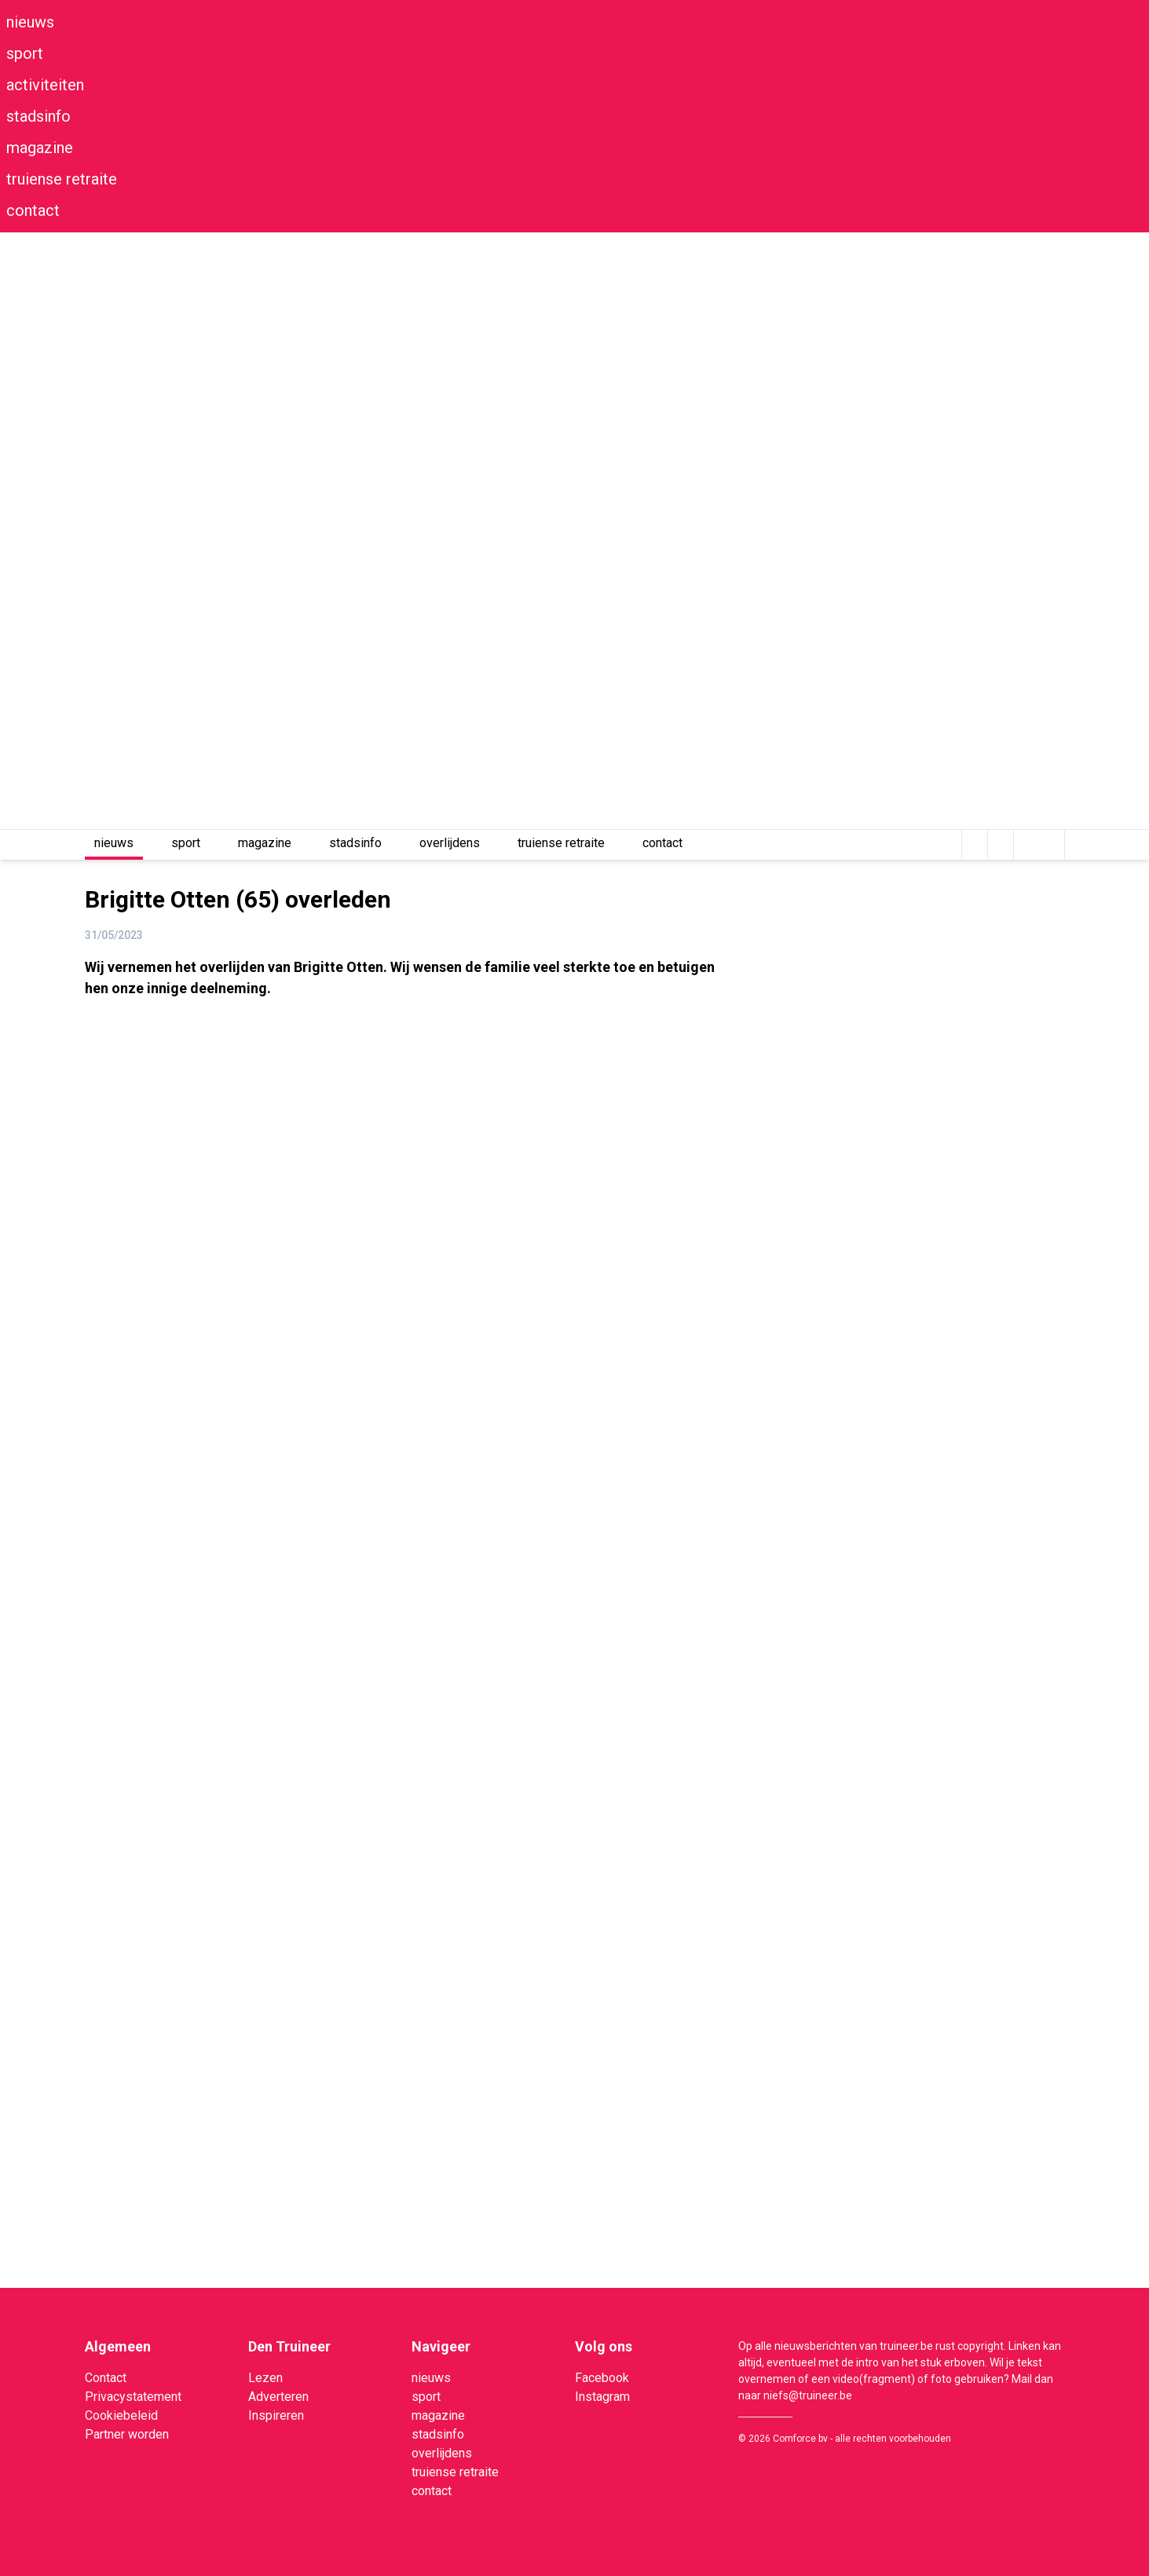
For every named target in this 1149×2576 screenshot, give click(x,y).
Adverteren (278, 2396)
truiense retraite (61, 179)
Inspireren (276, 2415)
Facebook (602, 2377)
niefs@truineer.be (807, 2395)
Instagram (602, 2396)
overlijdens (449, 842)
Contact (105, 2377)
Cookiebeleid (121, 2415)
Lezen (265, 2377)
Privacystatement (133, 2396)
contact (33, 210)
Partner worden (127, 2434)
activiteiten (45, 84)
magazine (39, 147)
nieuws (30, 22)
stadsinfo (38, 116)
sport (24, 53)
